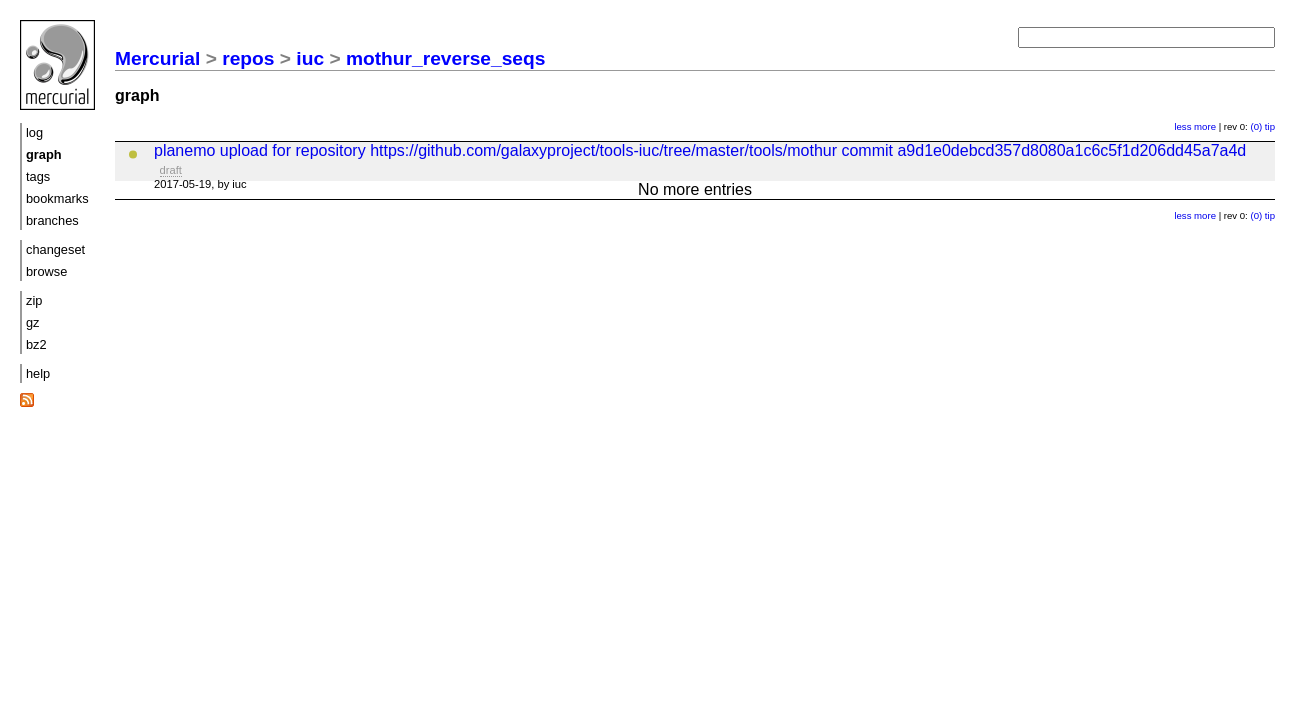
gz (33, 322)
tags (38, 176)
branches (52, 220)
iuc (310, 58)
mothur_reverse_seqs (445, 58)
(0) (1256, 126)
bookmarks (57, 198)
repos (248, 58)
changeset (55, 249)
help (38, 373)
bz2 (36, 344)
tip (1270, 126)
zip (34, 300)
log (34, 132)
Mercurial (157, 58)
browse (46, 271)
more (1205, 126)
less (1182, 126)
